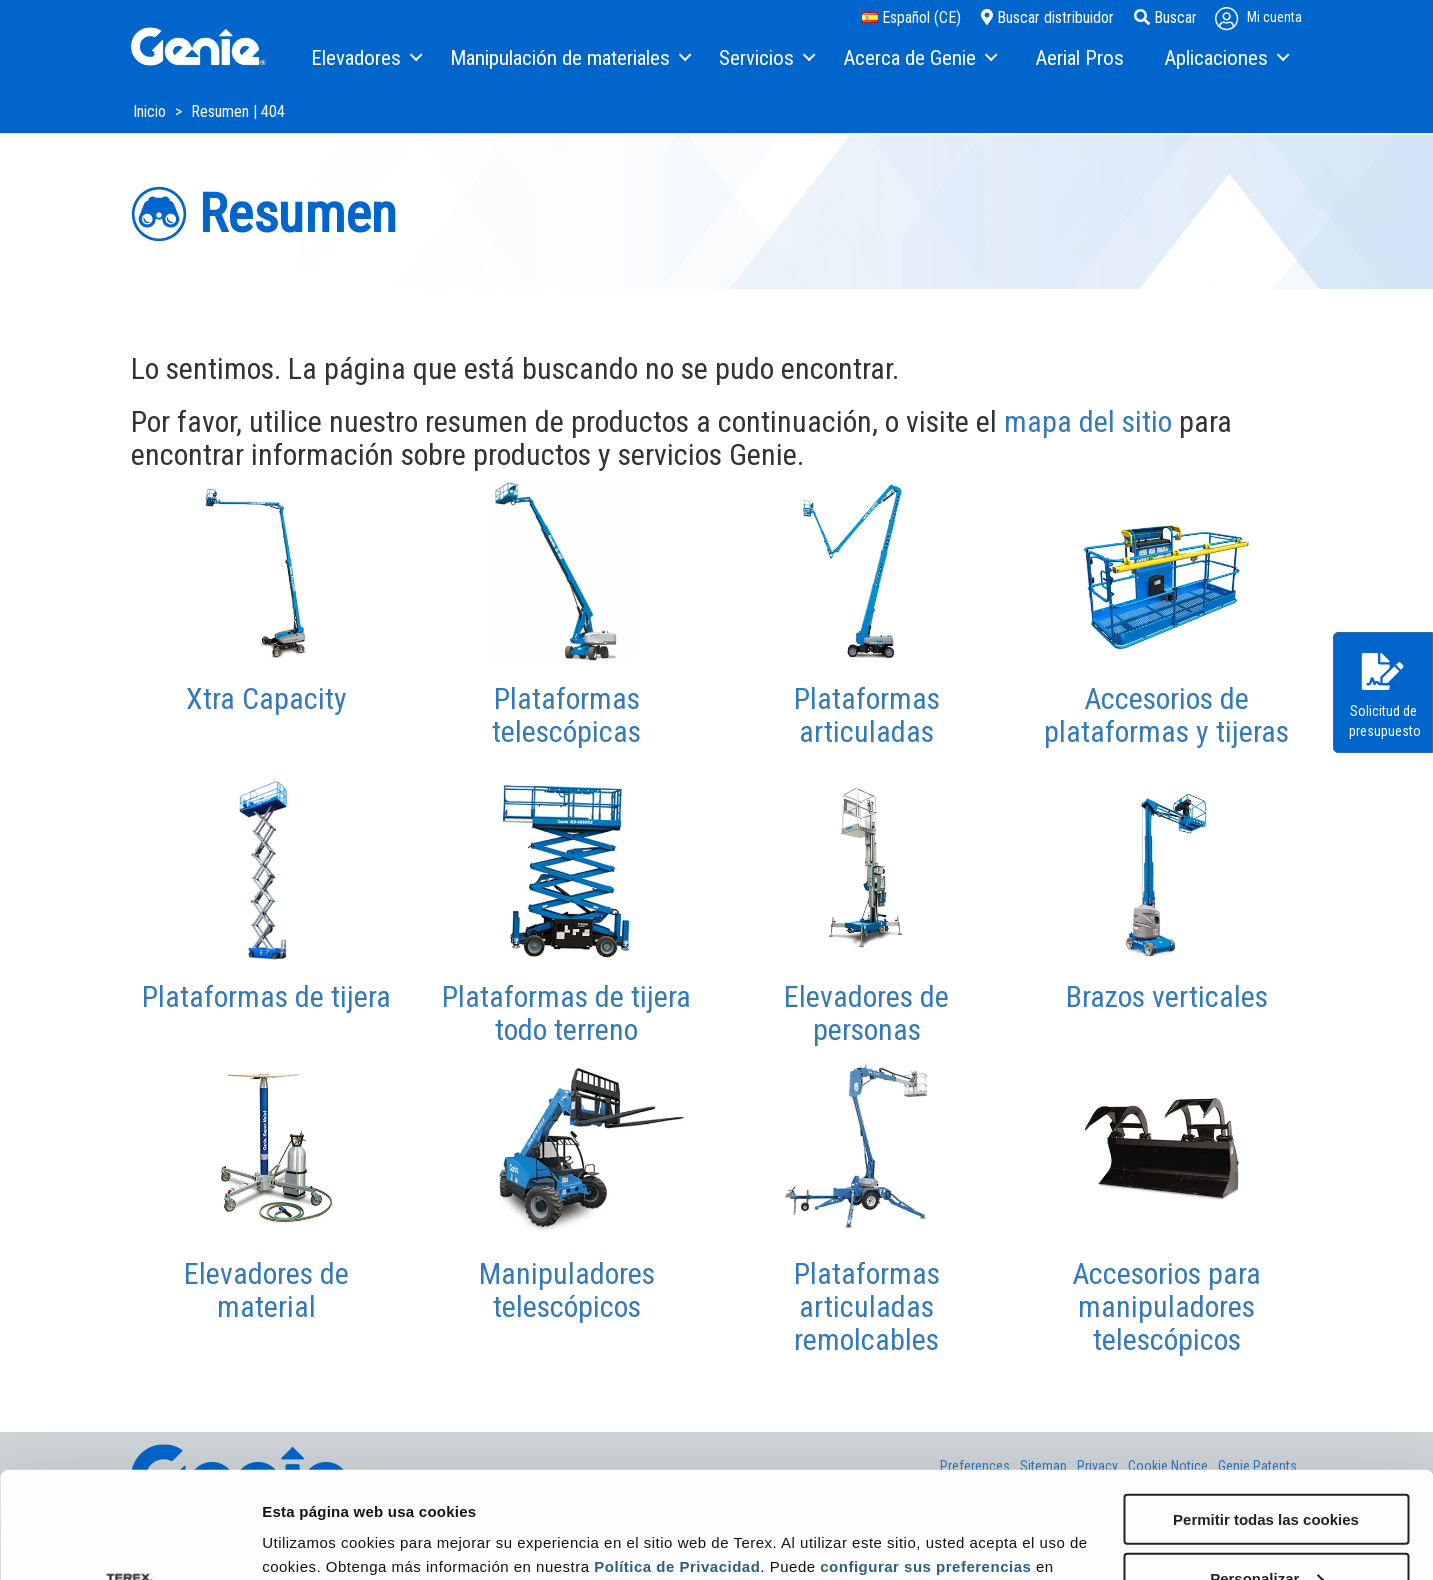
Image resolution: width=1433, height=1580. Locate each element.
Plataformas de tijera (266, 996)
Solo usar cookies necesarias (1266, 1530)
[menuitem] (365, 59)
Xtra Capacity (266, 698)
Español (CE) (911, 17)
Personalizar (1266, 1471)
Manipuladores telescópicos (567, 1290)
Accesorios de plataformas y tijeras (1166, 715)
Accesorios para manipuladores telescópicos (1166, 1306)
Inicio (151, 111)
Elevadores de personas (866, 1013)
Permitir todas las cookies (1266, 1412)
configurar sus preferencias (925, 1459)
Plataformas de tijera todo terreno (566, 1013)
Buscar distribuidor (1047, 17)
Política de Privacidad (677, 1459)
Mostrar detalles (320, 1539)
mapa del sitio (1088, 421)
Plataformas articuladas (867, 715)
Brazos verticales (1167, 996)
